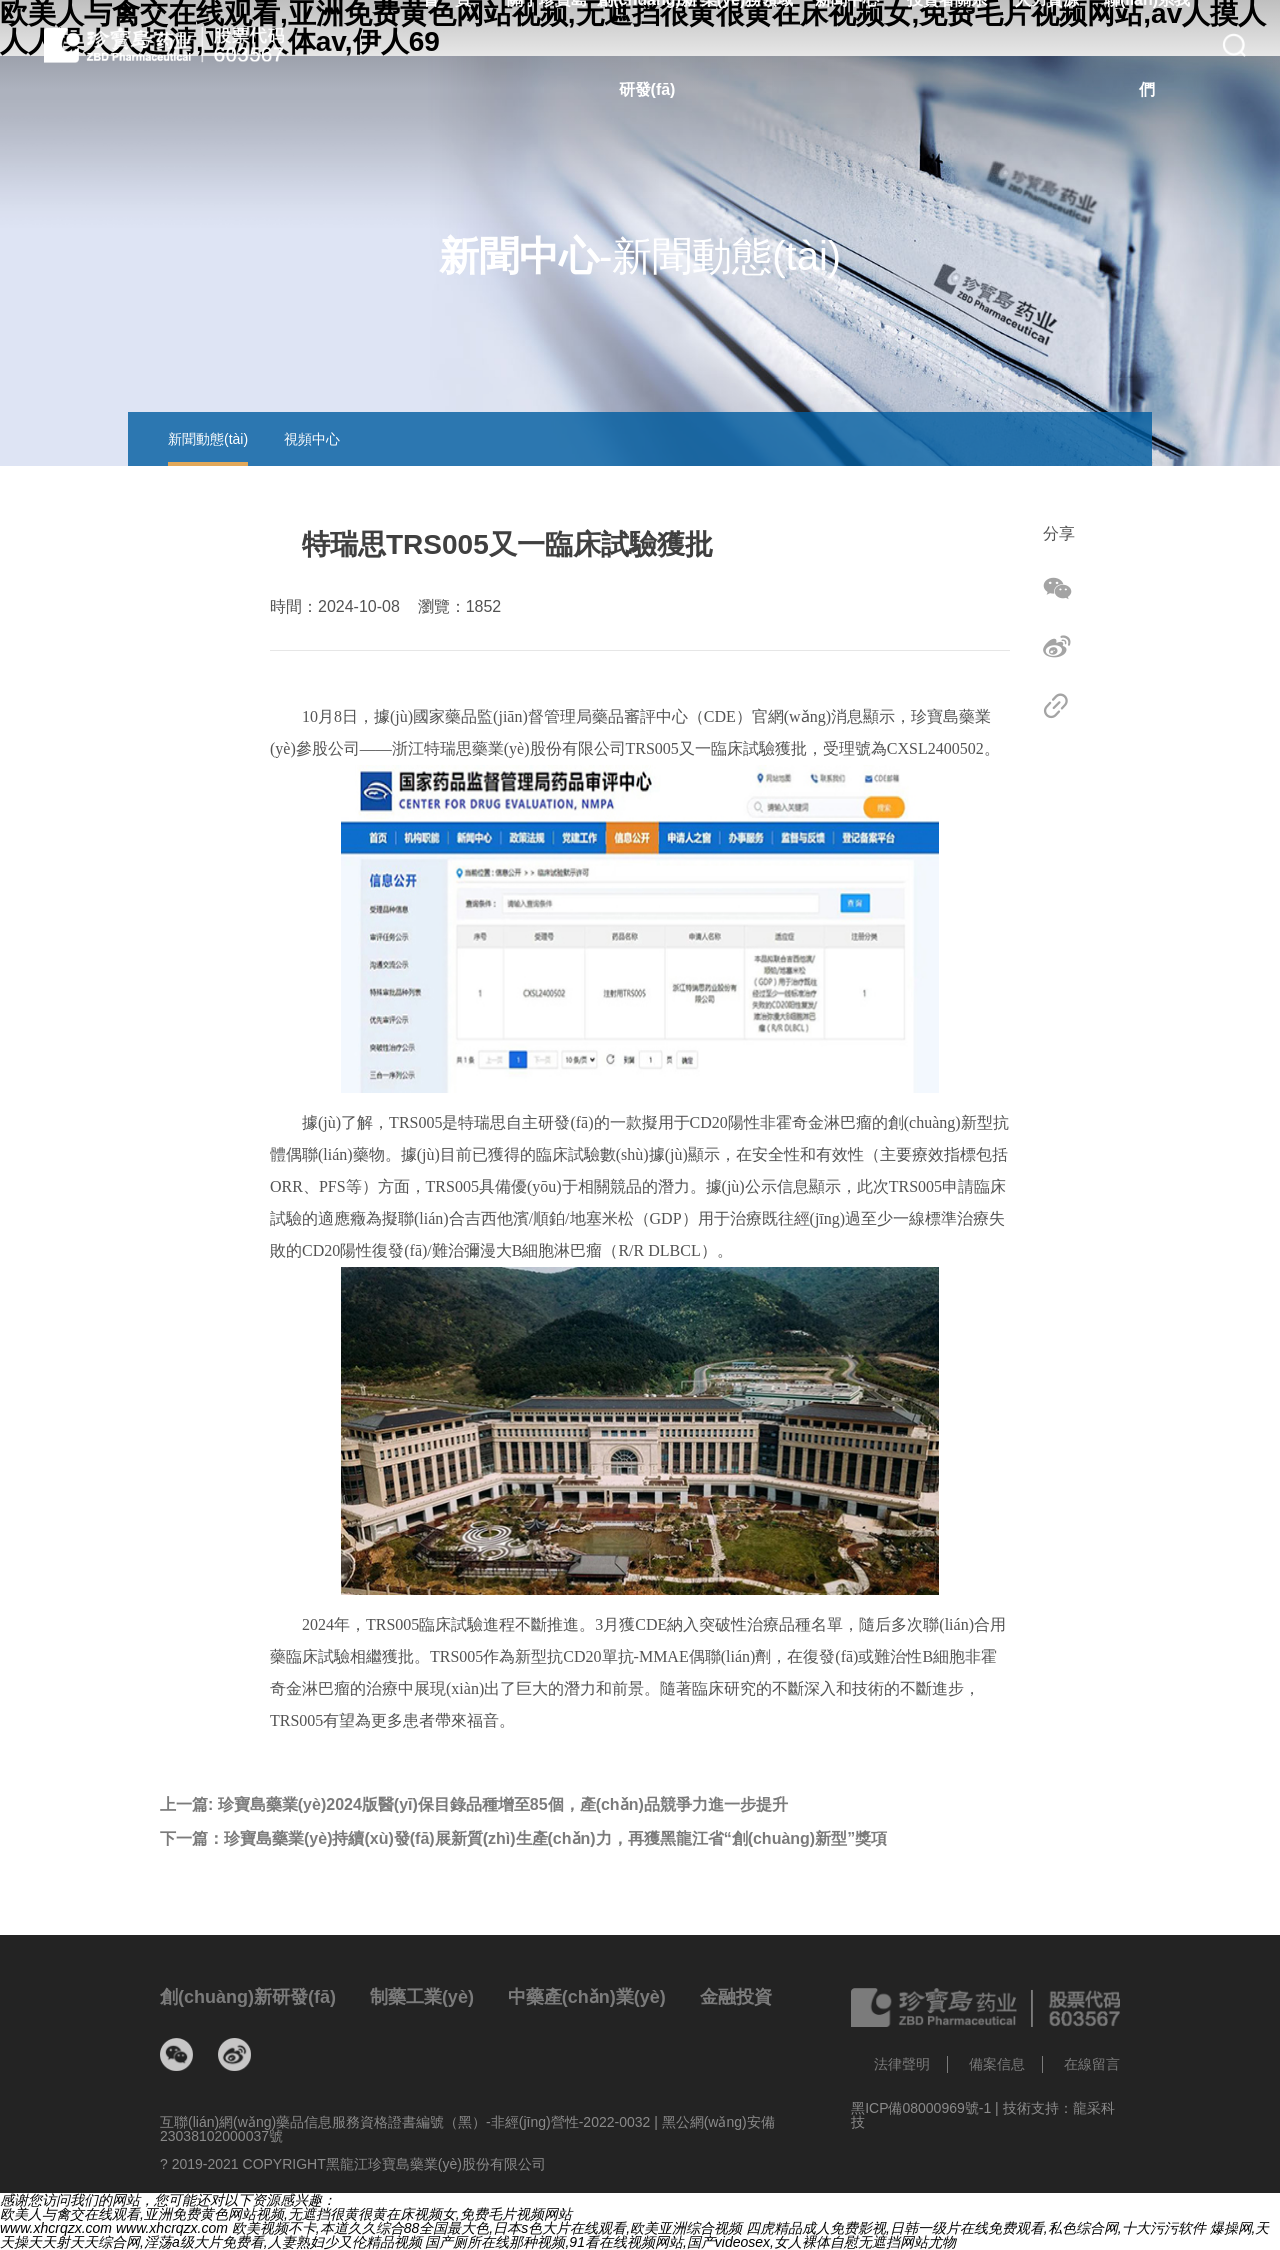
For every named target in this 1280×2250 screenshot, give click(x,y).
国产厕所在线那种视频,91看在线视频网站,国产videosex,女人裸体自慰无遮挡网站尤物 (690, 2242)
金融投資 (736, 1997)
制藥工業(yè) (422, 1997)
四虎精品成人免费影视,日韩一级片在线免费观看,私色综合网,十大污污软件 (976, 2228)
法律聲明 (902, 2064)
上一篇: (474, 1805)
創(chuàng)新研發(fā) (248, 1997)
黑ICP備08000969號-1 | (927, 2108)
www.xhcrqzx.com (56, 2228)
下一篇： (523, 1839)
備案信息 (997, 2064)
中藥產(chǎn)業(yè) (587, 1997)
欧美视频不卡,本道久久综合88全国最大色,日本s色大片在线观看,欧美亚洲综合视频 (487, 2228)
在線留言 (1092, 2064)
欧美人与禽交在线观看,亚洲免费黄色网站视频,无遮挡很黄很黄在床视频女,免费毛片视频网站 (286, 2214)
